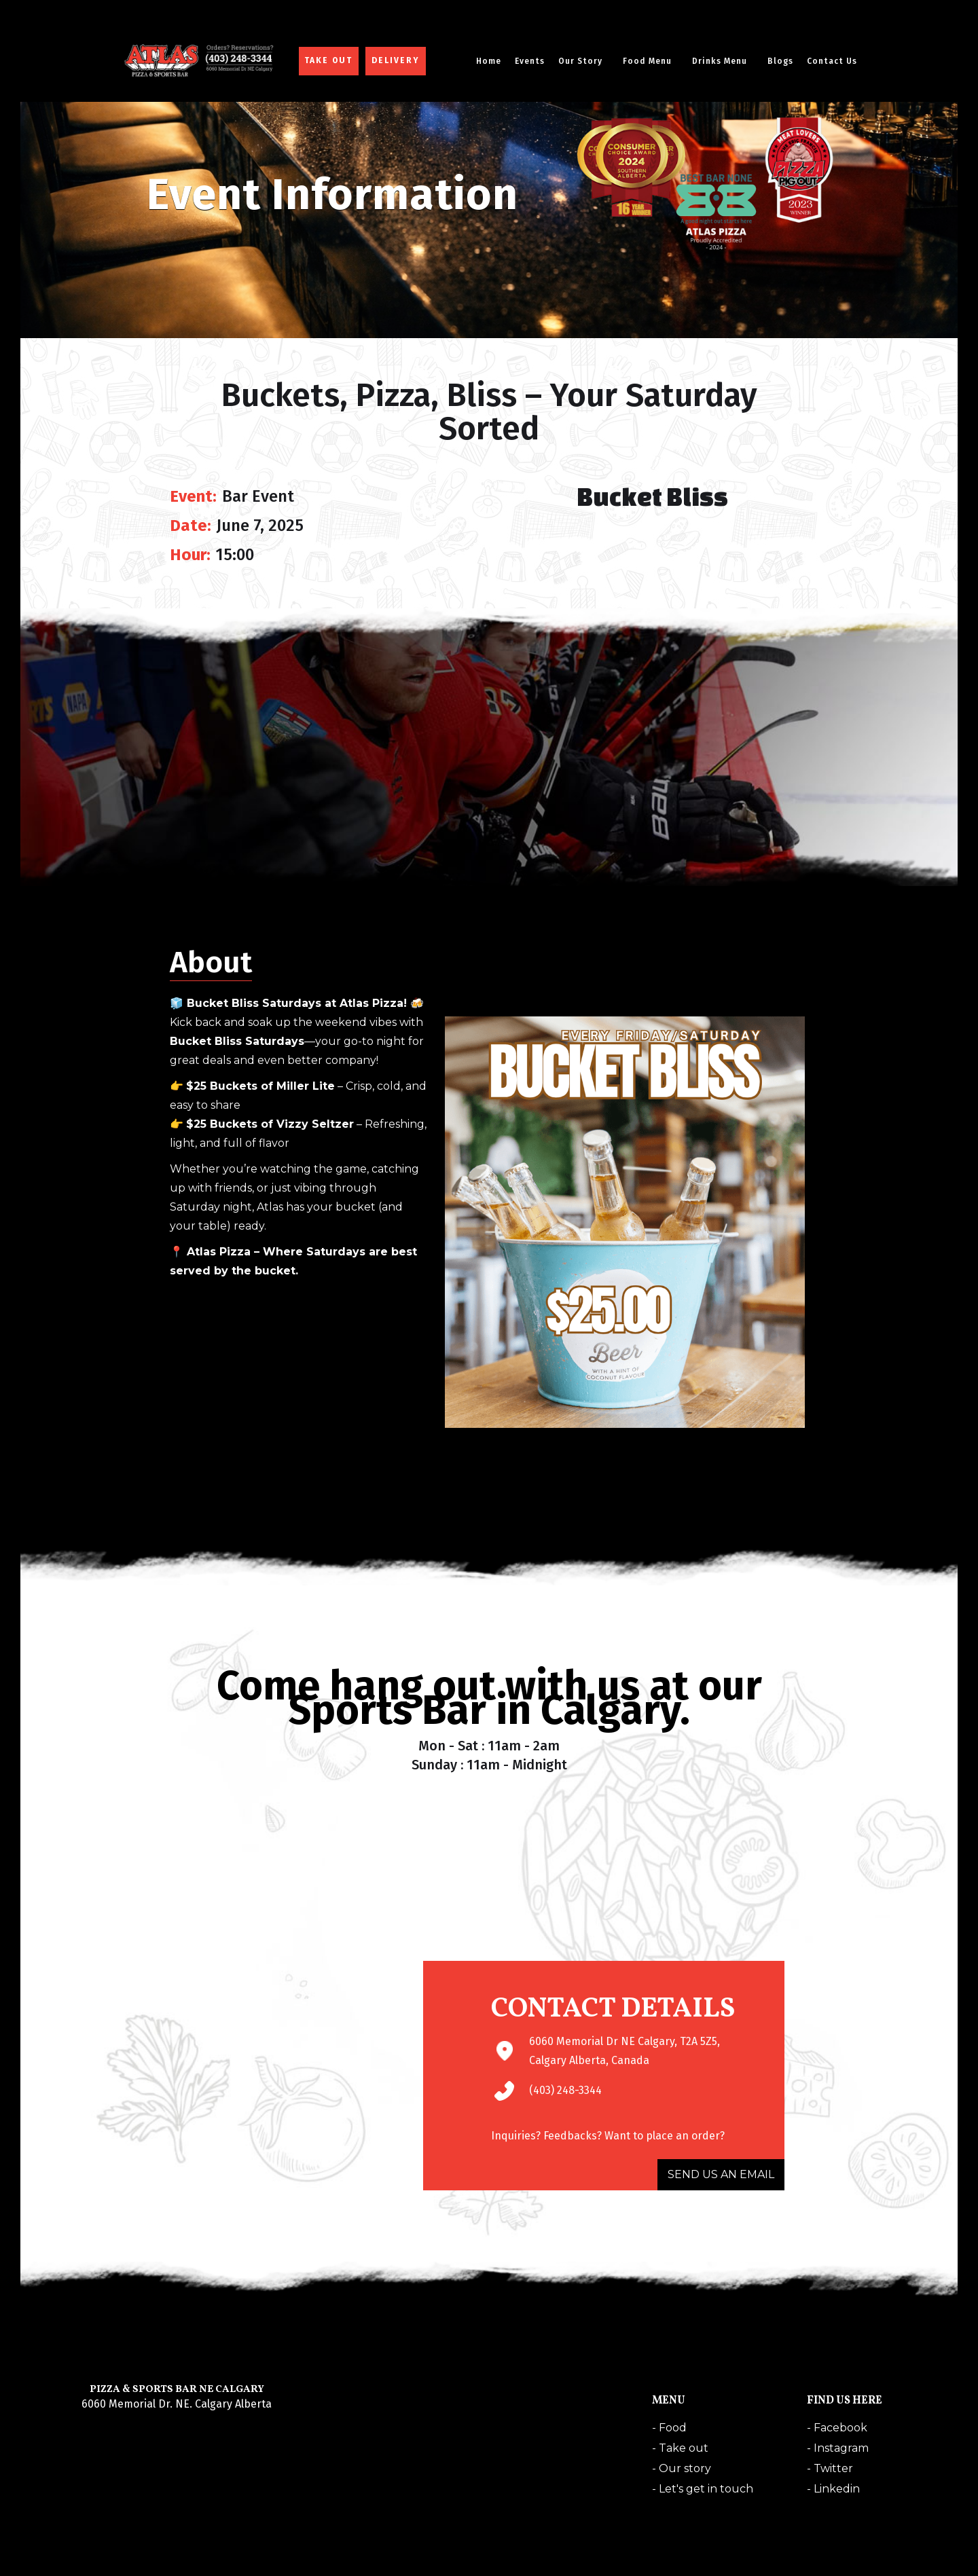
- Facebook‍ (837, 2427)
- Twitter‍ (830, 2468)
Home (488, 61)
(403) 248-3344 (565, 2090)
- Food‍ (669, 2427)
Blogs (780, 61)
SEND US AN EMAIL (721, 2174)
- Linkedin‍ (833, 2488)
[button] (583, 61)
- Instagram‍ (838, 2448)
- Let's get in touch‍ (702, 2488)
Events (530, 61)
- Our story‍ (681, 2468)
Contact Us (832, 61)
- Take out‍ (680, 2448)
